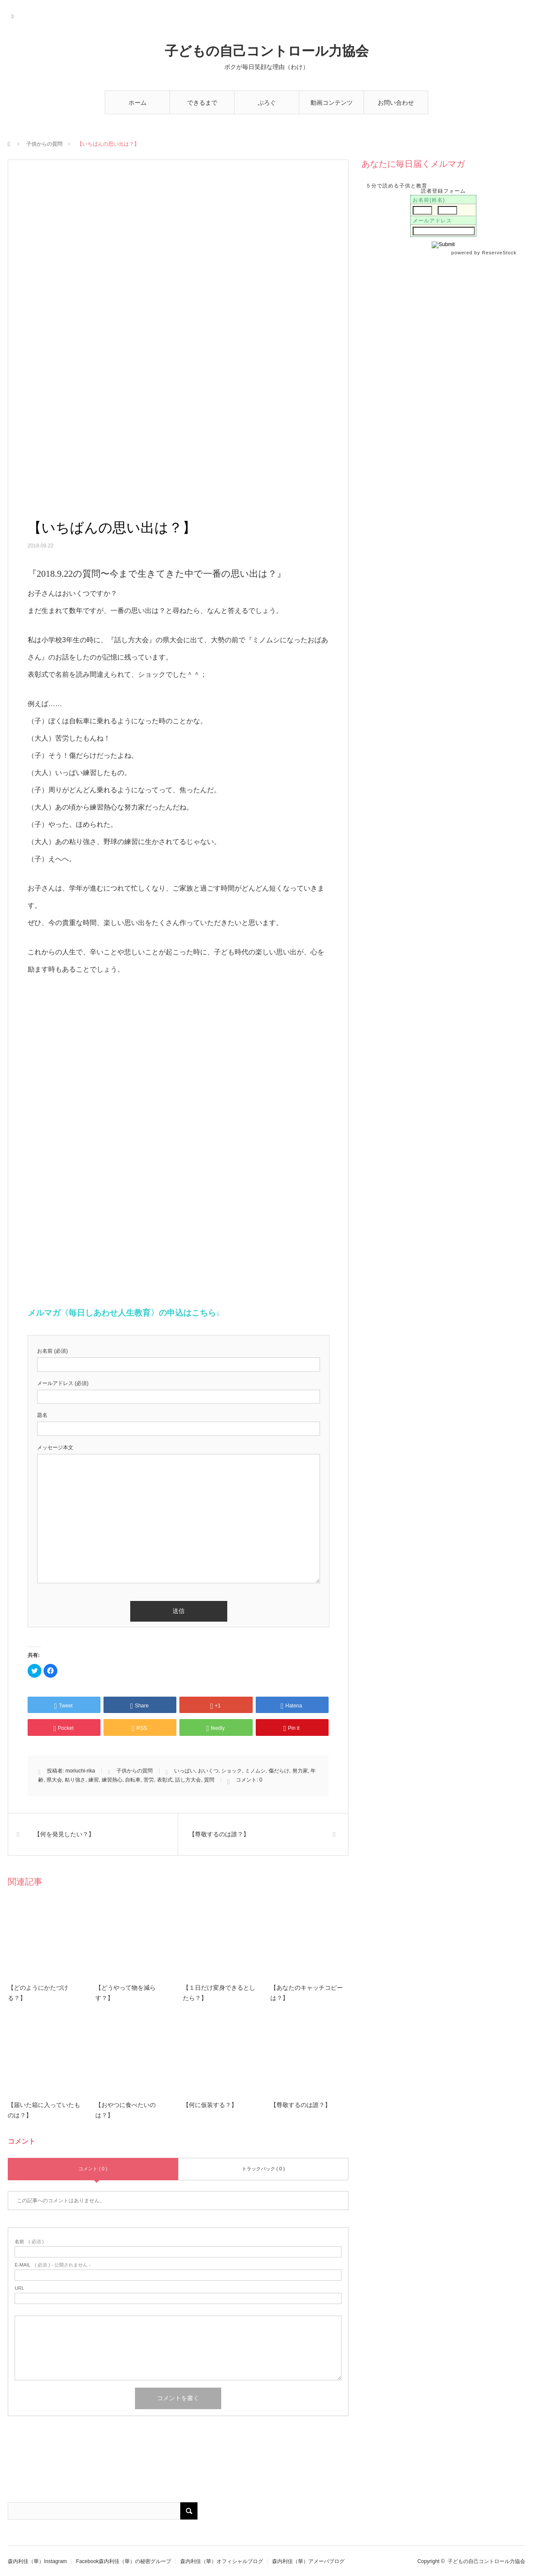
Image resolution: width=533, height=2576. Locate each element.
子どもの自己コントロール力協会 (267, 51)
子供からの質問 (44, 144)
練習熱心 (112, 1780)
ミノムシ (255, 1771)
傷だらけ (279, 1771)
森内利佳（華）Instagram (37, 2561)
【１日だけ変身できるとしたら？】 (219, 1993)
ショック (231, 1771)
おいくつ (208, 1771)
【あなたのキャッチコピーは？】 (306, 1993)
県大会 (54, 1780)
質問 (209, 1780)
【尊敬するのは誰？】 (300, 2105)
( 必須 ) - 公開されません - (53, 2265)
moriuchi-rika (80, 1771)
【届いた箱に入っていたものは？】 (44, 2110)
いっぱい (184, 1771)
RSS (13, 15)
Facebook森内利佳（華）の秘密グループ (123, 2561)
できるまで (202, 102)
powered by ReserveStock (485, 252)
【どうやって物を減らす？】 (125, 1993)
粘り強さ (75, 1780)
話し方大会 (188, 1780)
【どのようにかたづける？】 (38, 1993)
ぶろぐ (267, 102)
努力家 (300, 1771)
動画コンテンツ (331, 102)
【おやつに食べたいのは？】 (125, 2110)
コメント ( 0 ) (92, 2168)
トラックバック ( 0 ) (263, 2168)
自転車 (133, 1780)
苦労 (149, 1780)
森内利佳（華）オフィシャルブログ (221, 2561)
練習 (93, 1780)
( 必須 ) (29, 2241)
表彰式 (164, 1780)
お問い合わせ (396, 102)
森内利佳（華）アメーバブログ (308, 2561)
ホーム (138, 102)
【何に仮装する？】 (210, 2105)
